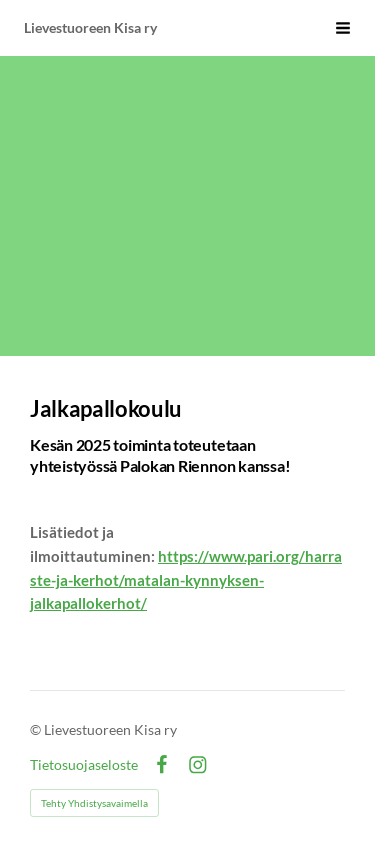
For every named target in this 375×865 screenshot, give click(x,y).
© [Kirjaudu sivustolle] (37, 729)
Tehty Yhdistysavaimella (94, 803)
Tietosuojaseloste (84, 765)
